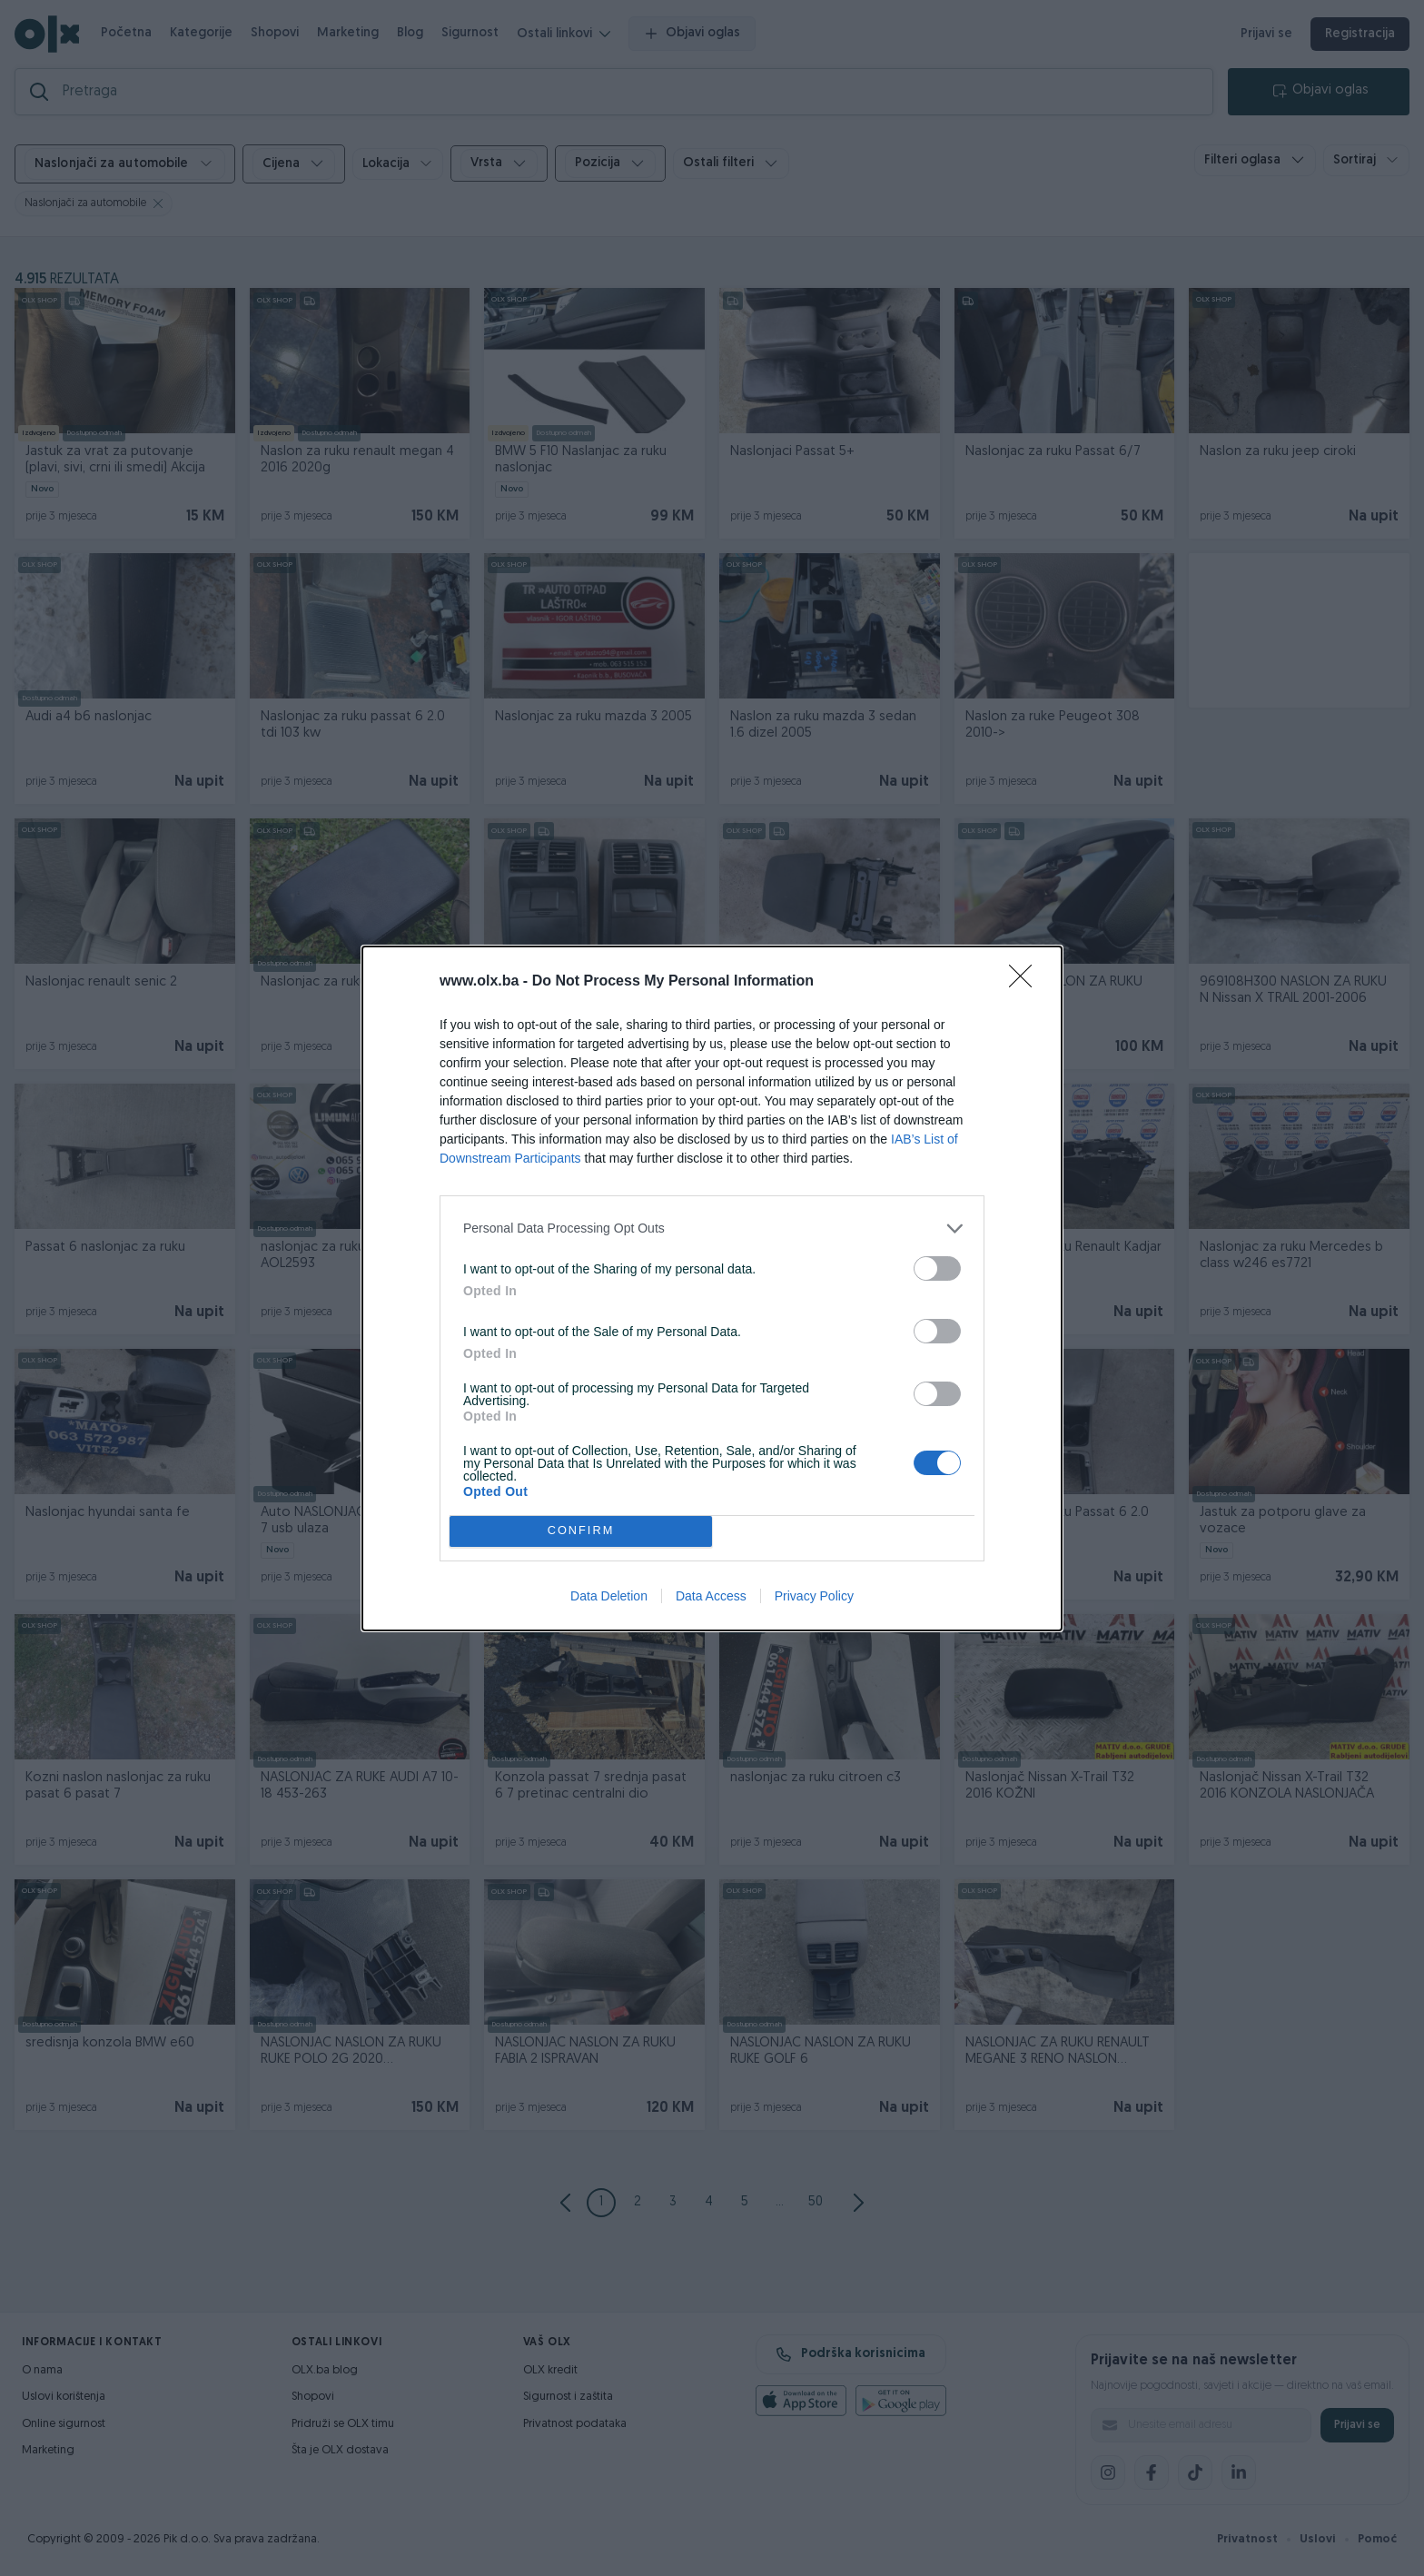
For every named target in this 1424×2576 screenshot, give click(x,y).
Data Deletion (609, 1596)
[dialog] (712, 1288)
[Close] (1026, 982)
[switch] (937, 1268)
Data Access (711, 1596)
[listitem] (712, 1228)
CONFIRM (581, 1531)
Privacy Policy (814, 1596)
